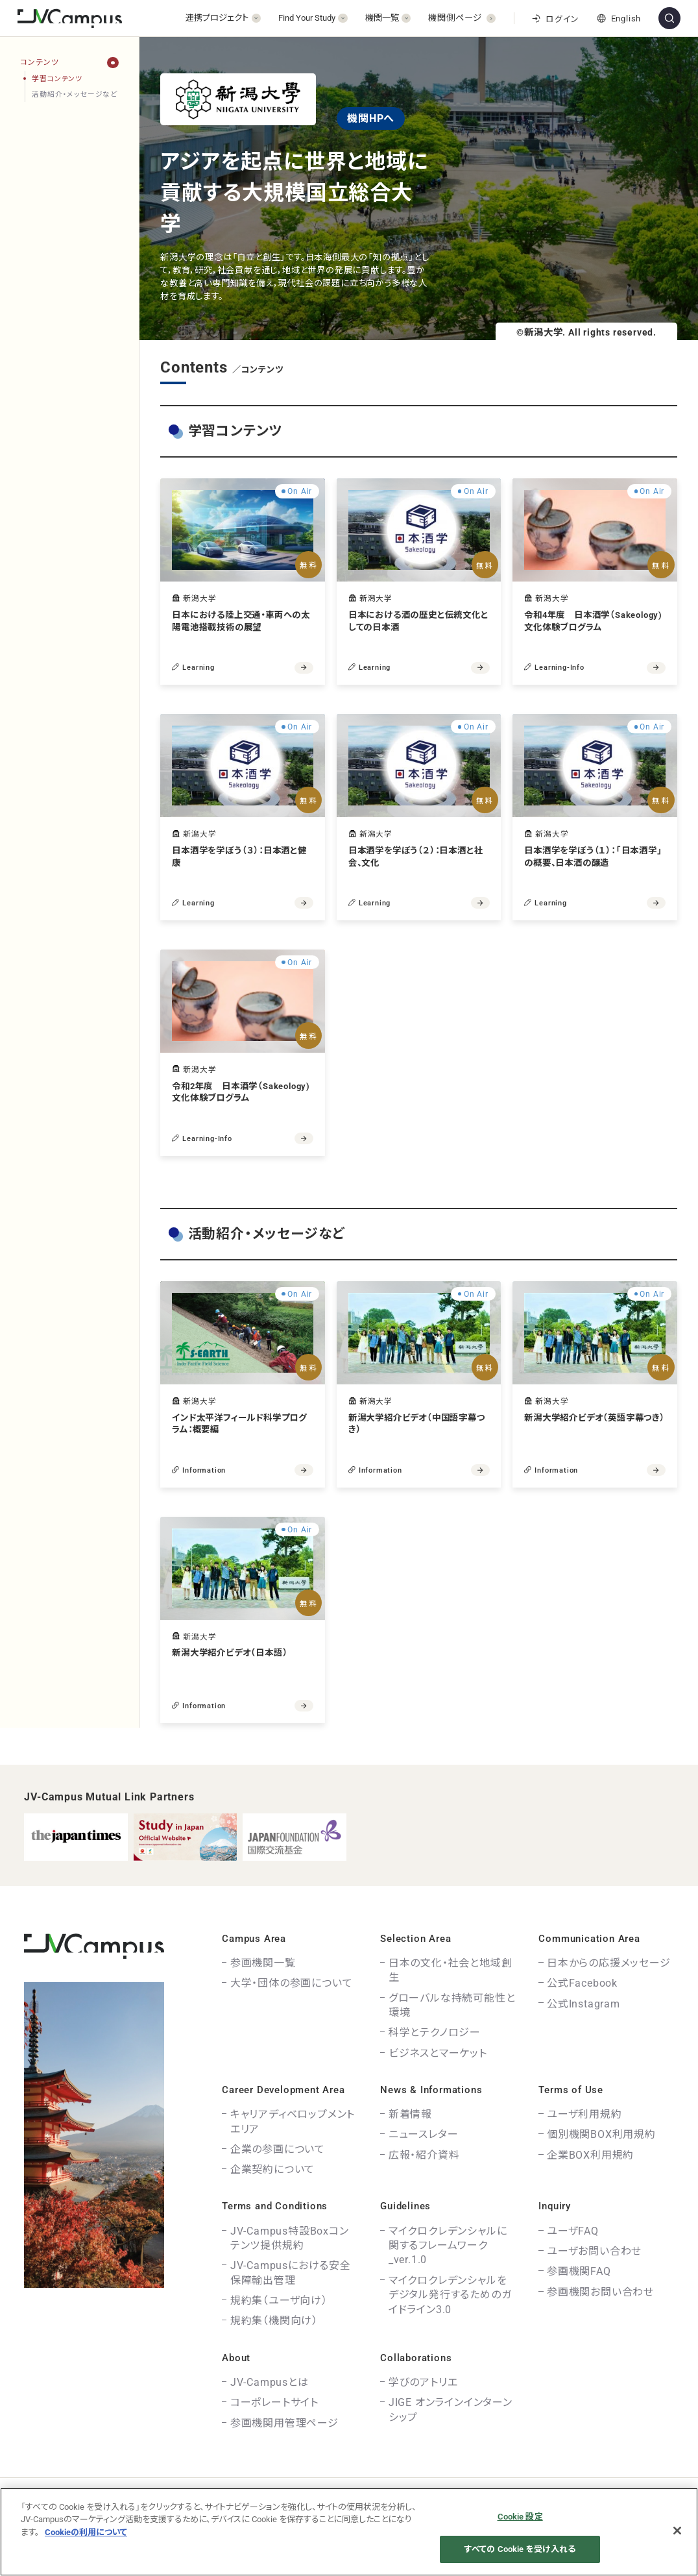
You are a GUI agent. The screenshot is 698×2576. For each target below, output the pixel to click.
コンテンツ (39, 62)
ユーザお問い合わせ (594, 2251)
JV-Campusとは (269, 2382)
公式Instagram (583, 2004)
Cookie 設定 (520, 2516)
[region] (69, 901)
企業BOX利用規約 (590, 2155)
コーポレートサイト (274, 2402)
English (619, 18)
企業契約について (272, 2169)
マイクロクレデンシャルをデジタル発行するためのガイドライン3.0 (450, 2295)
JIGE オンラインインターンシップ (450, 2409)
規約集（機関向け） (274, 2320)
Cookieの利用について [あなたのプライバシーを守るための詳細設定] (86, 2532)
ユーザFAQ (573, 2231)
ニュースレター (424, 2134)
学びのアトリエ (423, 2382)
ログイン (555, 19)
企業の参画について (277, 2149)
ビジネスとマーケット (438, 2053)
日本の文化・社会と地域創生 (450, 1970)
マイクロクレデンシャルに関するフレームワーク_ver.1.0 (448, 2245)
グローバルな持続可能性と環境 (452, 2005)
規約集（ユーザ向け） (279, 2300)
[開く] (223, 18)
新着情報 (410, 2114)
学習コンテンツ (57, 79)
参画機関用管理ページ (284, 2423)
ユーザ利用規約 (584, 2114)
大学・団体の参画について (291, 1983)
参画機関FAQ (579, 2271)
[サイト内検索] (669, 18)
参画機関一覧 (263, 1963)
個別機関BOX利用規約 (601, 2134)
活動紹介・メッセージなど (74, 94)
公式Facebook (582, 1983)
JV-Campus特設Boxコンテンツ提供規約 (289, 2238)
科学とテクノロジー (435, 2032)
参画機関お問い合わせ (600, 2292)
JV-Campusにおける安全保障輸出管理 (290, 2272)
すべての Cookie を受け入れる (519, 2549)
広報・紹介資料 (424, 2155)
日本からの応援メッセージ (609, 1963)
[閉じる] (677, 2530)
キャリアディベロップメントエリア (292, 2121)
